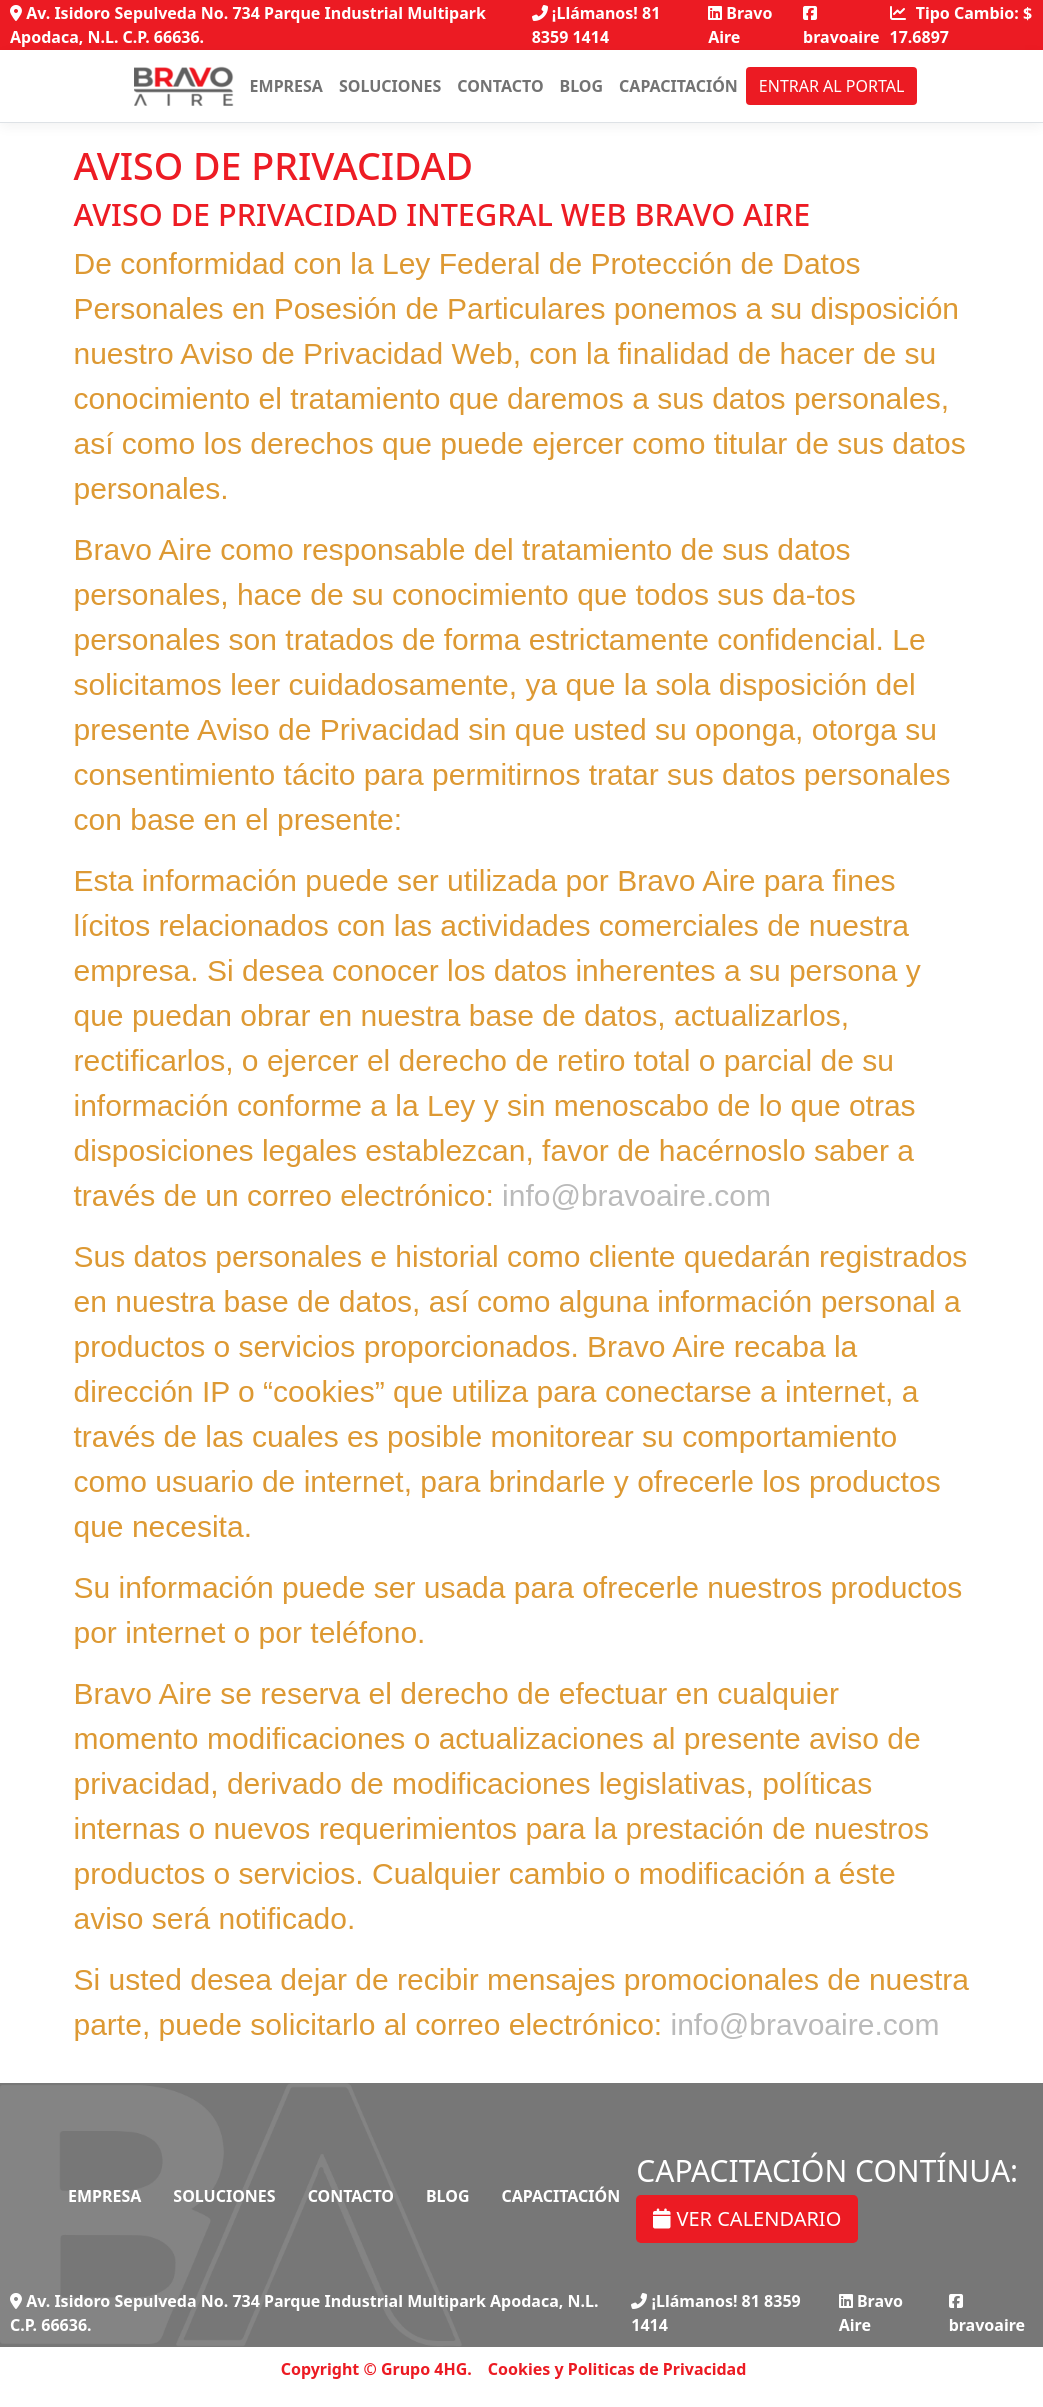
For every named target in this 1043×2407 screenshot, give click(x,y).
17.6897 (919, 37)
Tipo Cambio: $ (961, 25)
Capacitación (678, 86)
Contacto (500, 86)
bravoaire (841, 26)
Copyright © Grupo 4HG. (376, 2369)
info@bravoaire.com (636, 1195)
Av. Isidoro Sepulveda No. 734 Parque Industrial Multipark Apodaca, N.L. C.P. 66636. (248, 25)
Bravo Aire (740, 25)
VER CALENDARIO (747, 2218)
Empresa (286, 86)
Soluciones (390, 86)
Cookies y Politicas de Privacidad (617, 2369)
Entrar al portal (832, 86)
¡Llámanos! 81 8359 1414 (596, 25)
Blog (582, 86)
